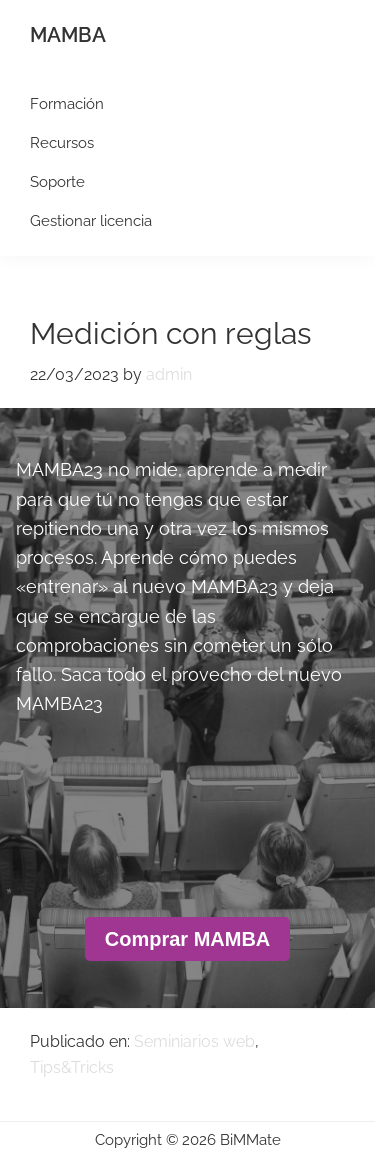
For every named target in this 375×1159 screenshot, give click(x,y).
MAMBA (68, 35)
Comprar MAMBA (188, 939)
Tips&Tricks (72, 1067)
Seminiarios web (194, 1041)
